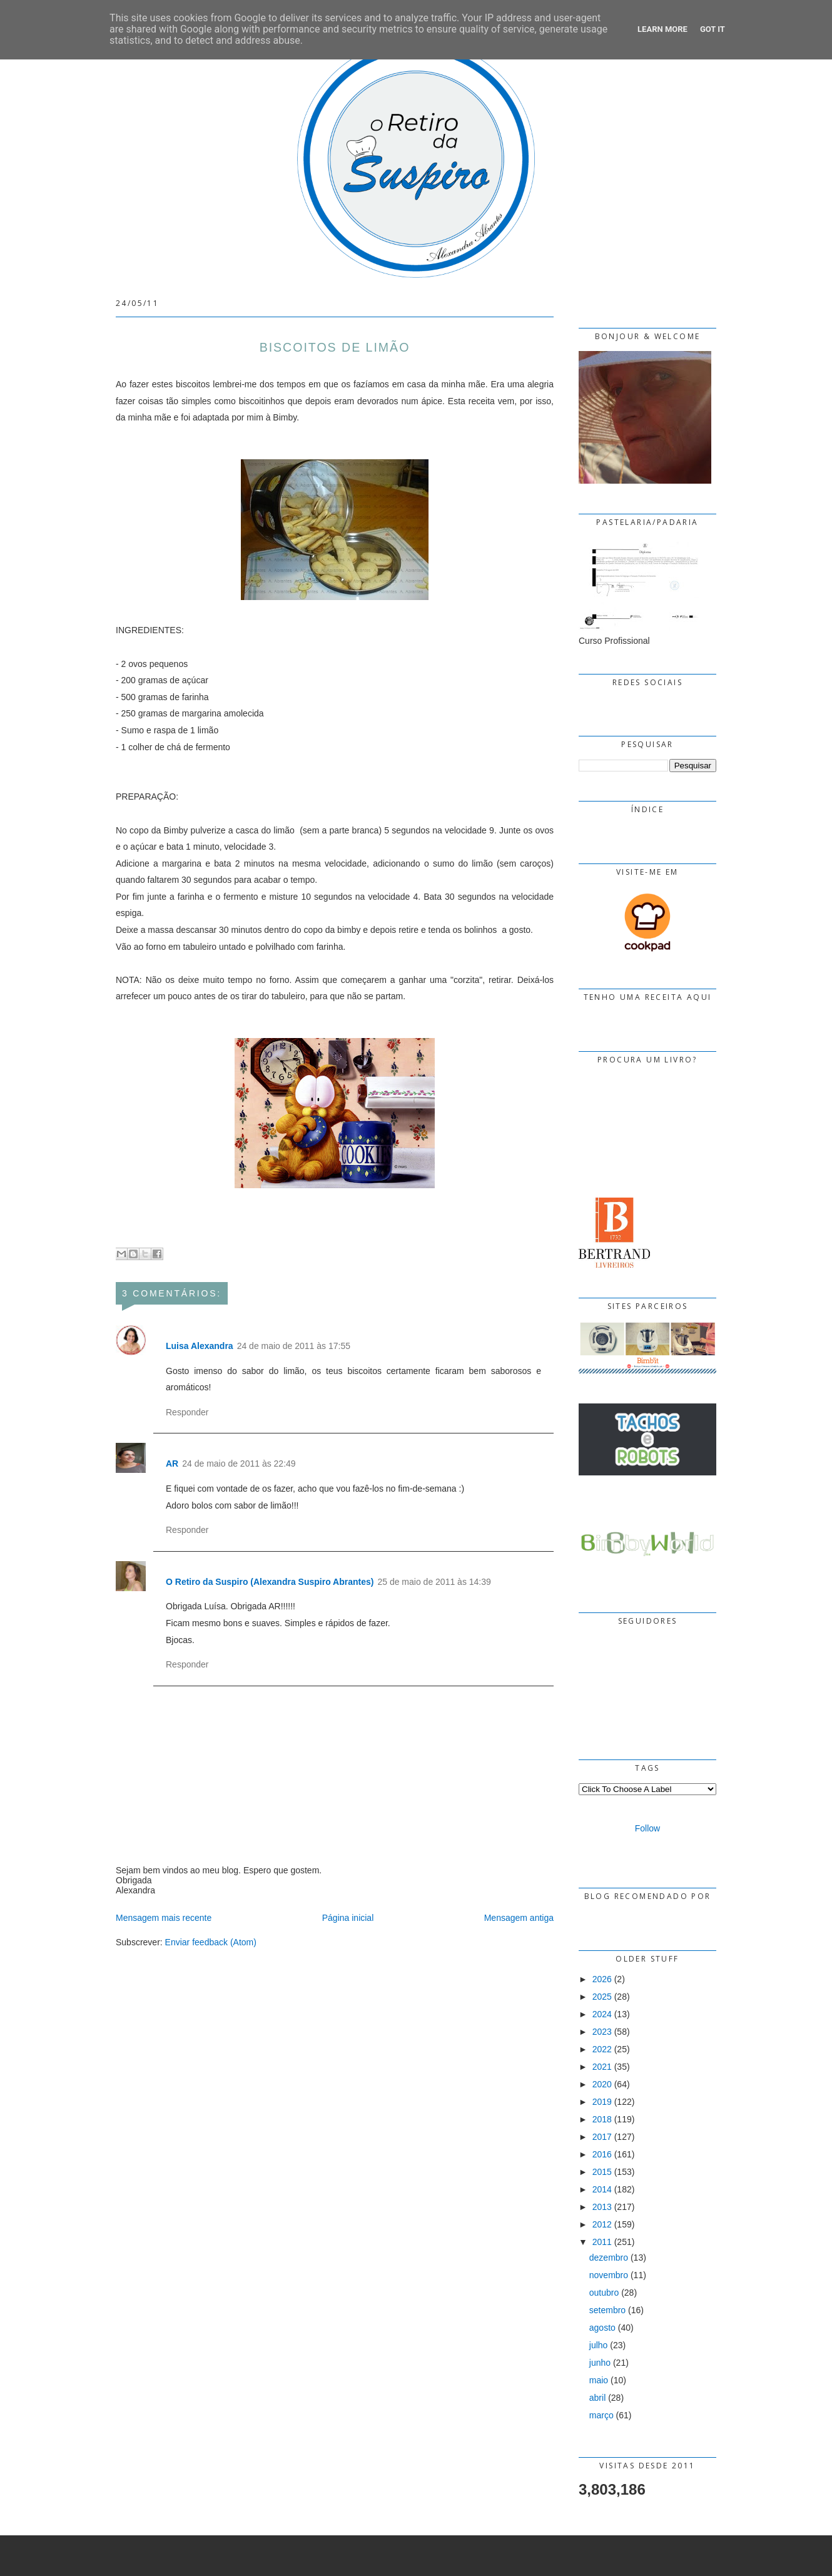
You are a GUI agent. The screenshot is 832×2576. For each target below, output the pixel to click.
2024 (602, 2014)
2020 (602, 2084)
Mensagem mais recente (163, 1918)
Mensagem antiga (519, 1918)
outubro (604, 2293)
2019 (602, 2102)
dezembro (608, 2258)
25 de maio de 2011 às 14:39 (433, 1582)
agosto (602, 2328)
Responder (187, 1412)
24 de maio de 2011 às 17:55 (293, 1346)
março (601, 2415)
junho (600, 2363)
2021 (602, 2067)
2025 (602, 1997)
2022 (602, 2049)
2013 (602, 2207)
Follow (647, 1828)
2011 (602, 2242)
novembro (608, 2275)
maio (598, 2380)
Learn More (662, 29)
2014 (602, 2189)
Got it (712, 29)
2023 (602, 2032)
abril (597, 2398)
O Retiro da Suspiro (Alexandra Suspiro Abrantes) (269, 1582)
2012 (602, 2224)
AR (172, 1464)
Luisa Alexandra (199, 1346)
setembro (607, 2310)
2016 (602, 2154)
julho (598, 2345)
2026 (602, 1979)
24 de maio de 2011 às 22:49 (238, 1464)
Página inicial (348, 1918)
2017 (602, 2137)
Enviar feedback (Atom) (210, 1942)
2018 (602, 2119)
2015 (602, 2172)
